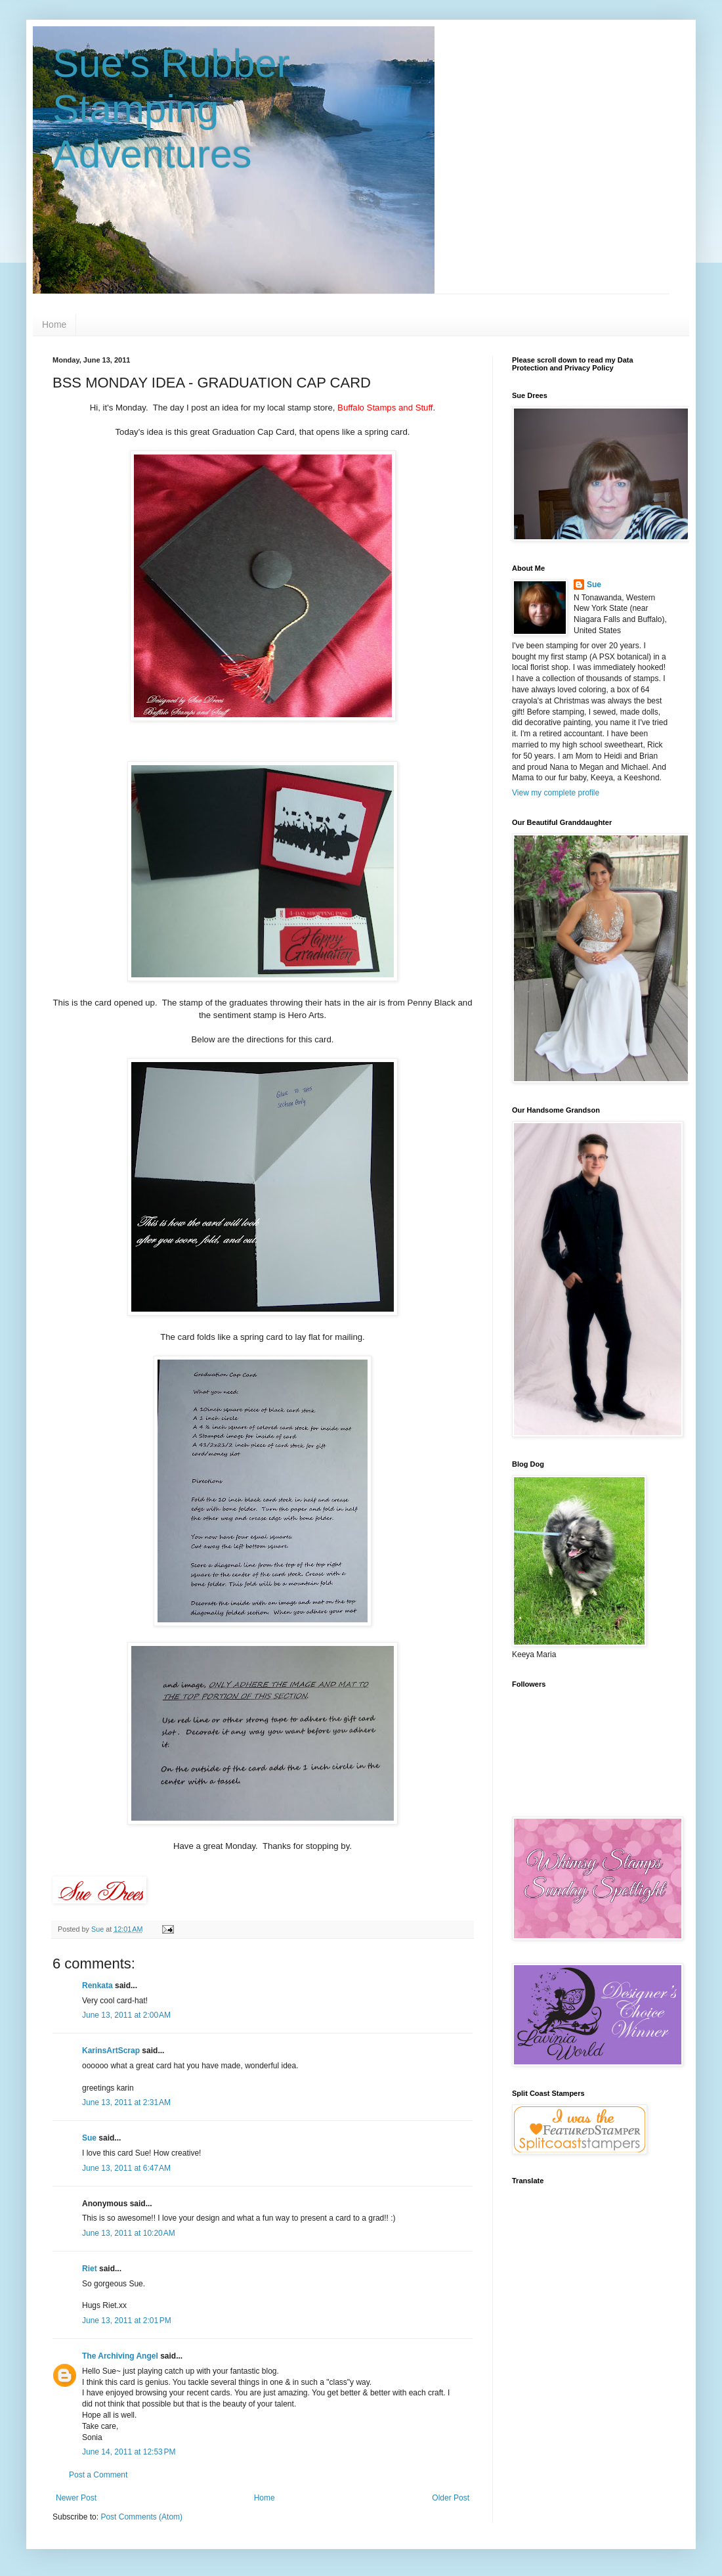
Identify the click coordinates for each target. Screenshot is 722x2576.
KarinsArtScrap (111, 2050)
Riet (89, 2268)
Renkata (97, 1985)
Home (54, 324)
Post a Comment (98, 2474)
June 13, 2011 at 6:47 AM (126, 2168)
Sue (89, 2138)
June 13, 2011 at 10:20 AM (128, 2233)
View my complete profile (555, 792)
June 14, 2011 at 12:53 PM (128, 2451)
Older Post (450, 2497)
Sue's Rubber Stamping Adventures (171, 108)
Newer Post (76, 2497)
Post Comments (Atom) (141, 2516)
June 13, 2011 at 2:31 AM (126, 2102)
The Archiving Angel (120, 2356)
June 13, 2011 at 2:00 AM (126, 2015)
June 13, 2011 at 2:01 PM (126, 2320)
